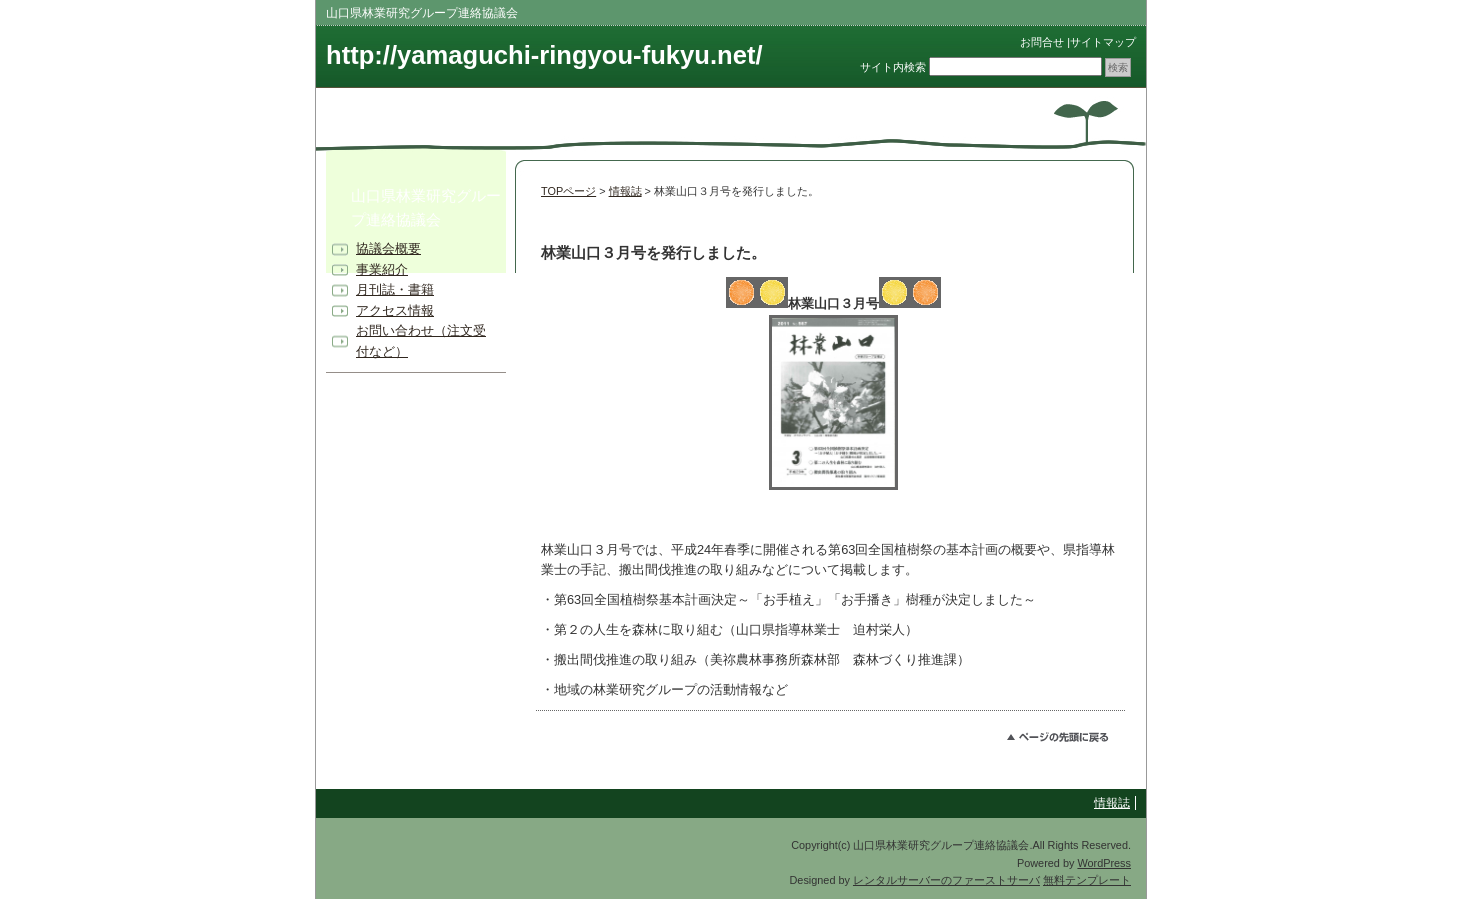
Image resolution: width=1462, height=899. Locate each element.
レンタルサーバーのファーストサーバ (946, 880)
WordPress (1104, 863)
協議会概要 (388, 248)
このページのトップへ (1066, 740)
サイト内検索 (893, 67)
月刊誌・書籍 (395, 289)
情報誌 (625, 191)
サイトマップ (1103, 42)
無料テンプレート (1087, 880)
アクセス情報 (395, 310)
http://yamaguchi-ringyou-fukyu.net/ (544, 55)
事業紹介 (382, 269)
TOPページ (568, 191)
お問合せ (1042, 42)
